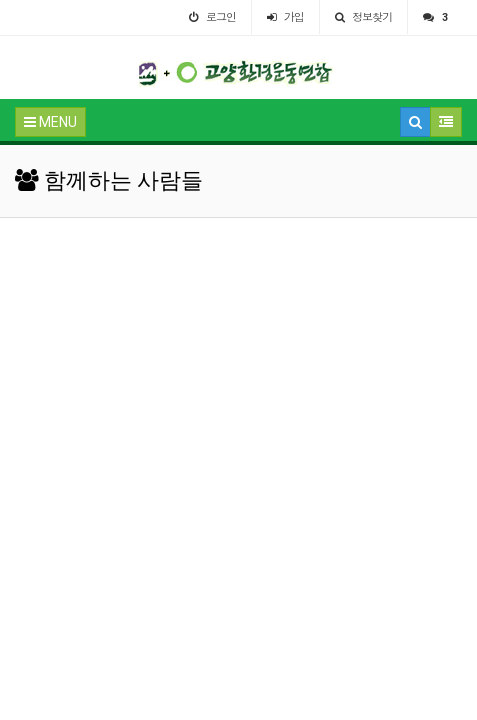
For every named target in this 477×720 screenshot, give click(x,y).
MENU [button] (50, 122)
